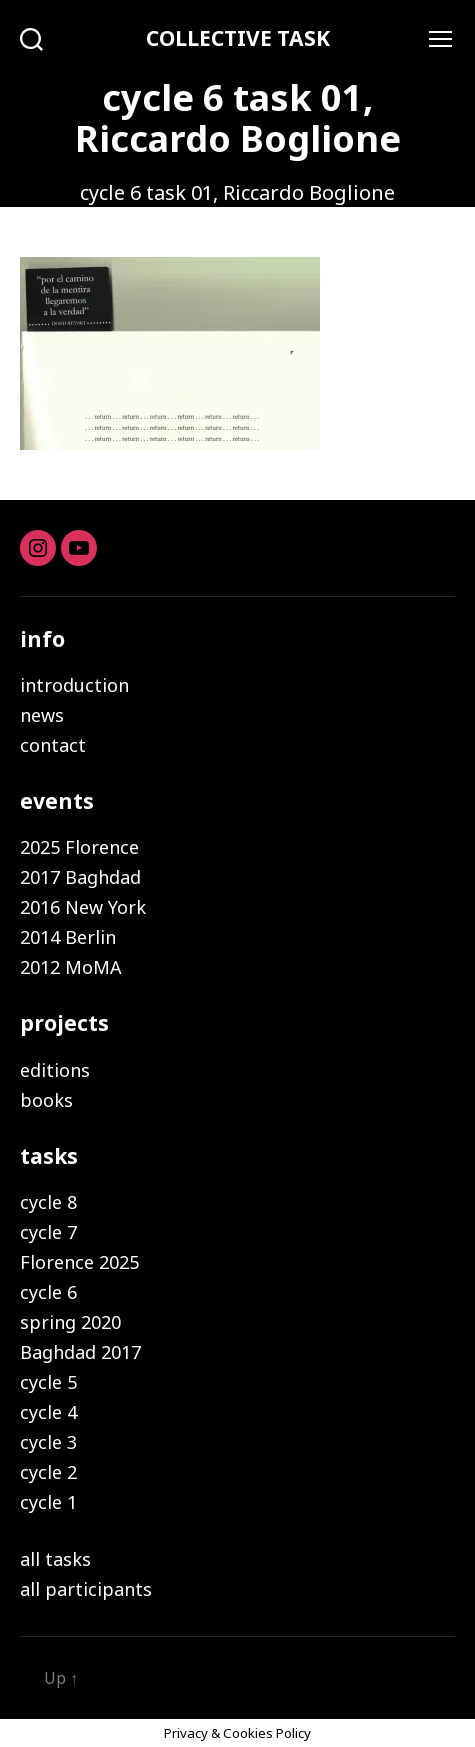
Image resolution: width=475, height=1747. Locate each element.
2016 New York (83, 907)
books (46, 1100)
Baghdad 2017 (80, 1352)
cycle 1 (48, 1502)
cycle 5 (48, 1382)
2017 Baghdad (80, 877)
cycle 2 (48, 1472)
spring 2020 (70, 1322)
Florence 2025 (79, 1262)
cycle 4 (48, 1412)
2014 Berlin (68, 937)
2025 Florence (79, 847)
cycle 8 (48, 1202)
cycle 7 (48, 1232)
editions (55, 1070)
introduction (74, 685)
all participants (86, 1589)
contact (53, 745)
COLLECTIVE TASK (238, 38)
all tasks (55, 1559)
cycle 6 (48, 1292)
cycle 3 (48, 1442)
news (42, 715)
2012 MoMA (71, 967)
